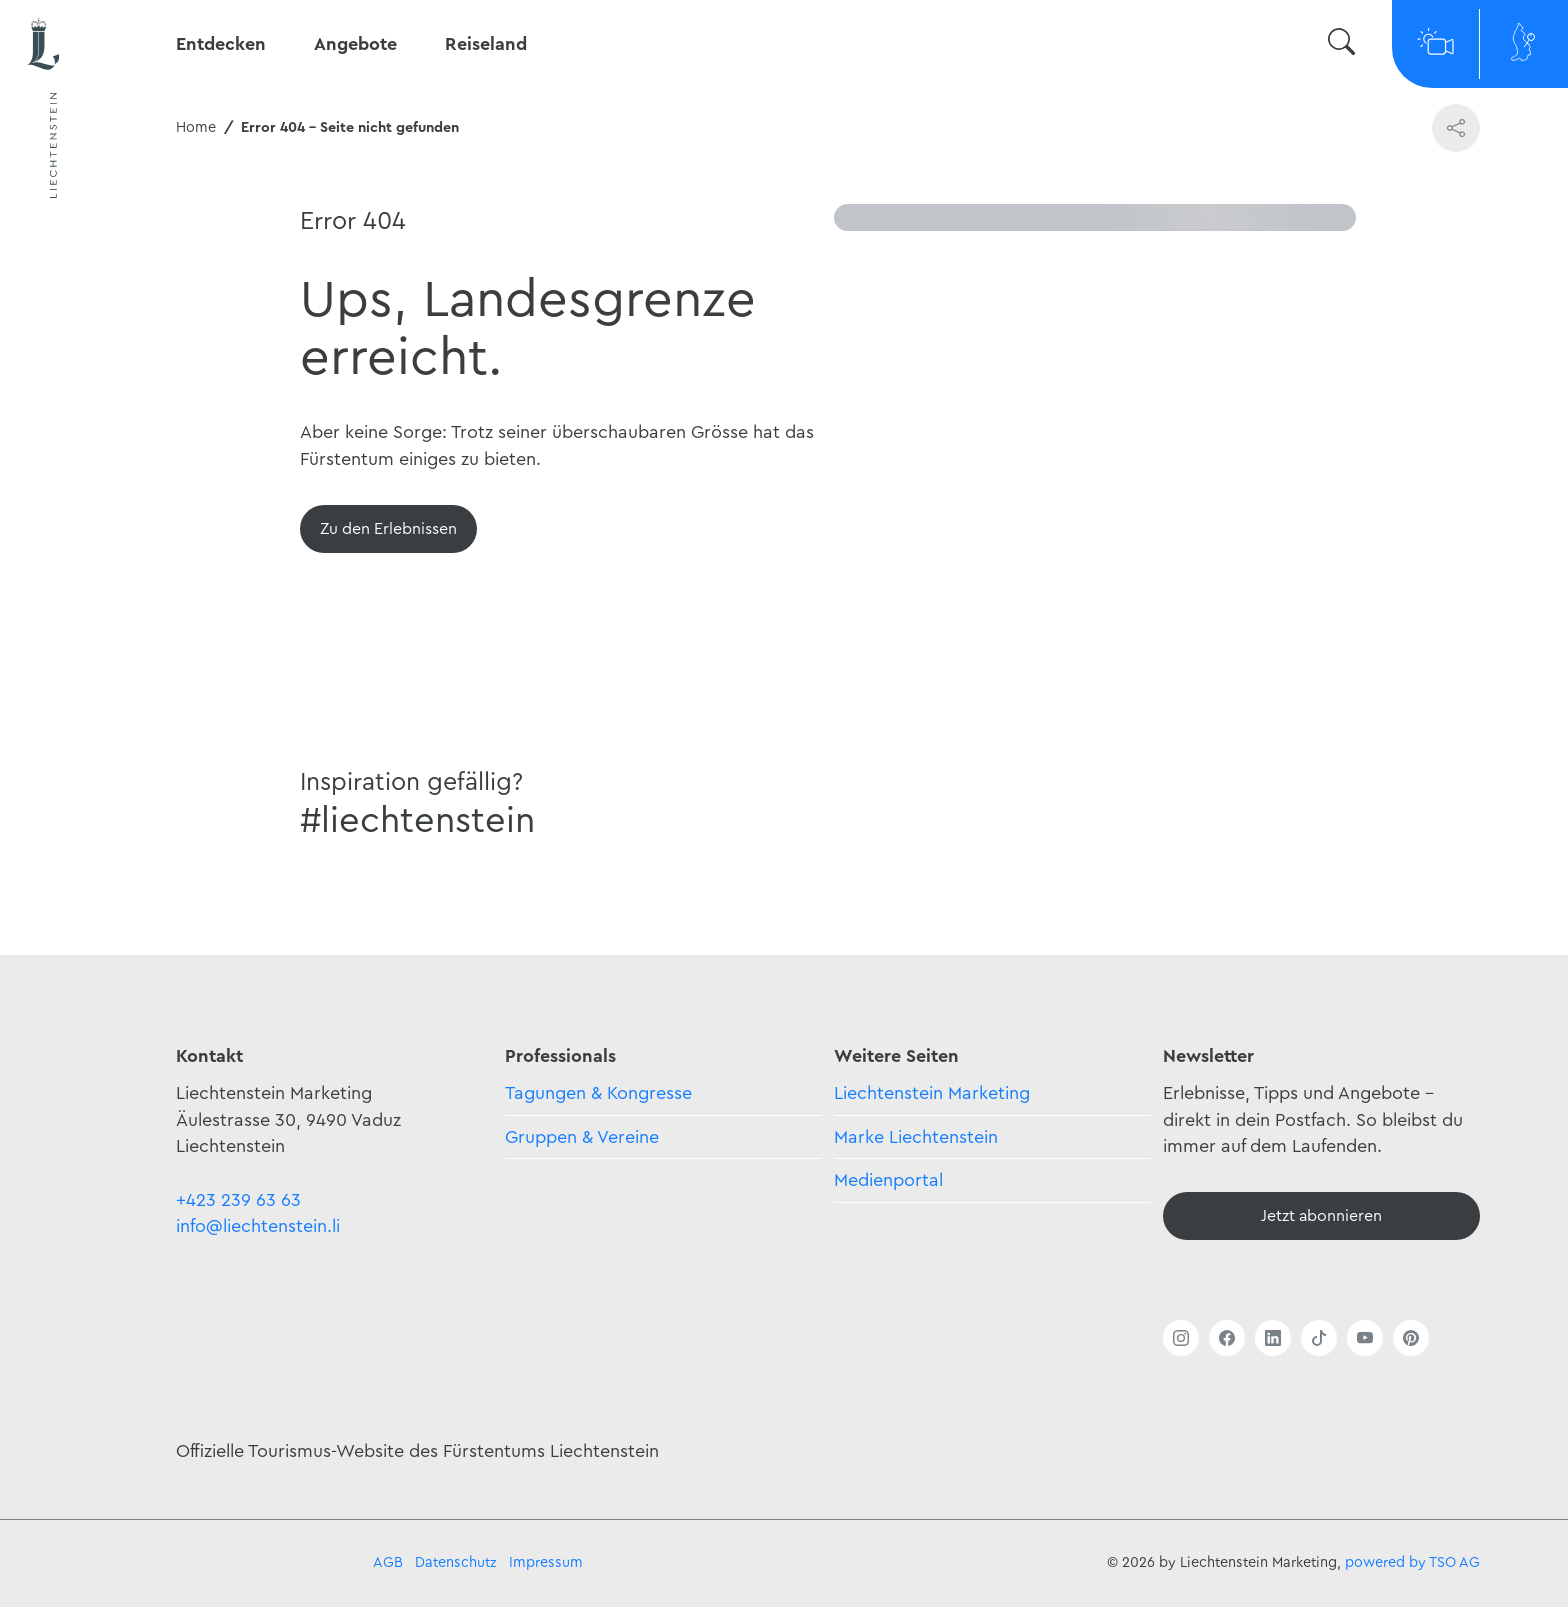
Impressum (546, 1562)
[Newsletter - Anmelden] (1321, 1216)
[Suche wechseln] (1341, 44)
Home (196, 127)
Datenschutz (456, 1562)
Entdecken (221, 44)
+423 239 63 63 (238, 1200)
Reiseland (486, 44)
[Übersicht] (388, 529)
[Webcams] (1436, 44)
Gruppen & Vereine (582, 1137)
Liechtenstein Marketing (932, 1093)
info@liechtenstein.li (258, 1226)
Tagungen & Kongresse (598, 1093)
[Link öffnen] (1181, 1338)
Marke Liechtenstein (916, 1137)
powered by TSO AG (1412, 1562)
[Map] (1524, 44)
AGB (388, 1562)
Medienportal (888, 1180)
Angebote (355, 44)
